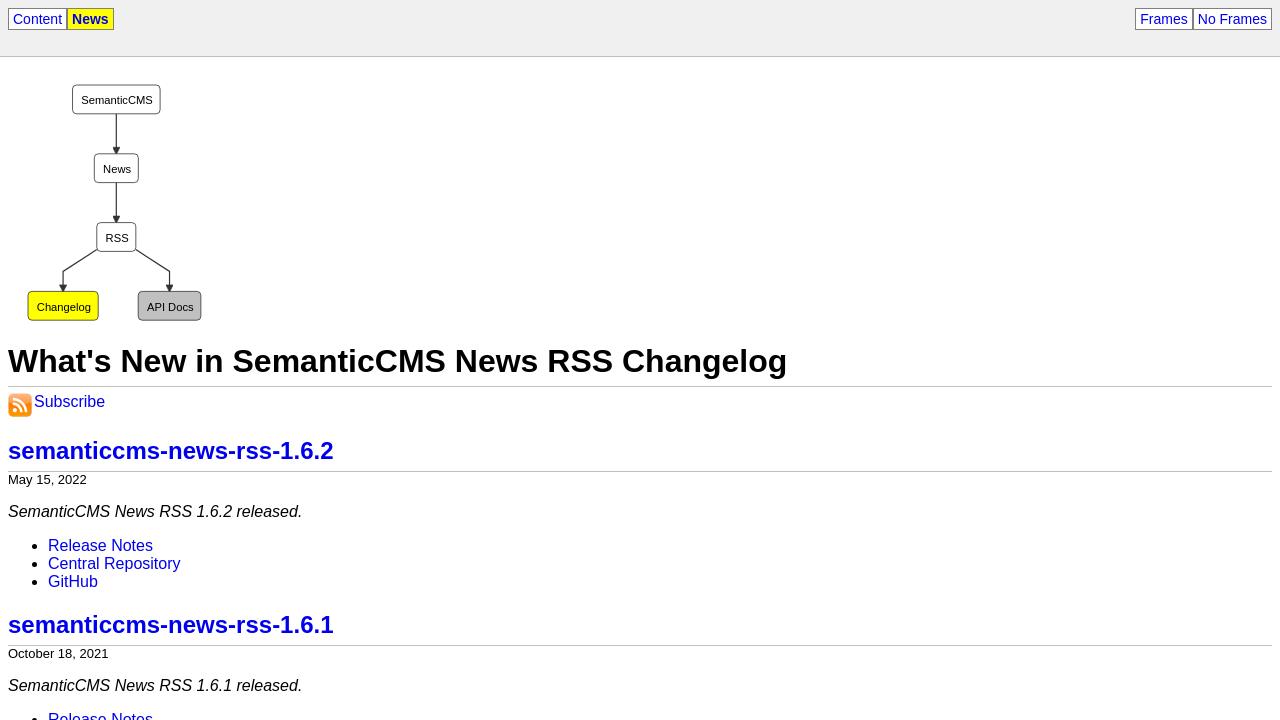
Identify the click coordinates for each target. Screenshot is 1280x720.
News (90, 19)
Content (37, 19)
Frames (1163, 19)
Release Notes (100, 545)
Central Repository (114, 563)
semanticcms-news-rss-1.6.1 (171, 624)
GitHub (73, 581)
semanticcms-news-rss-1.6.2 (171, 450)
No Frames (1232, 19)
